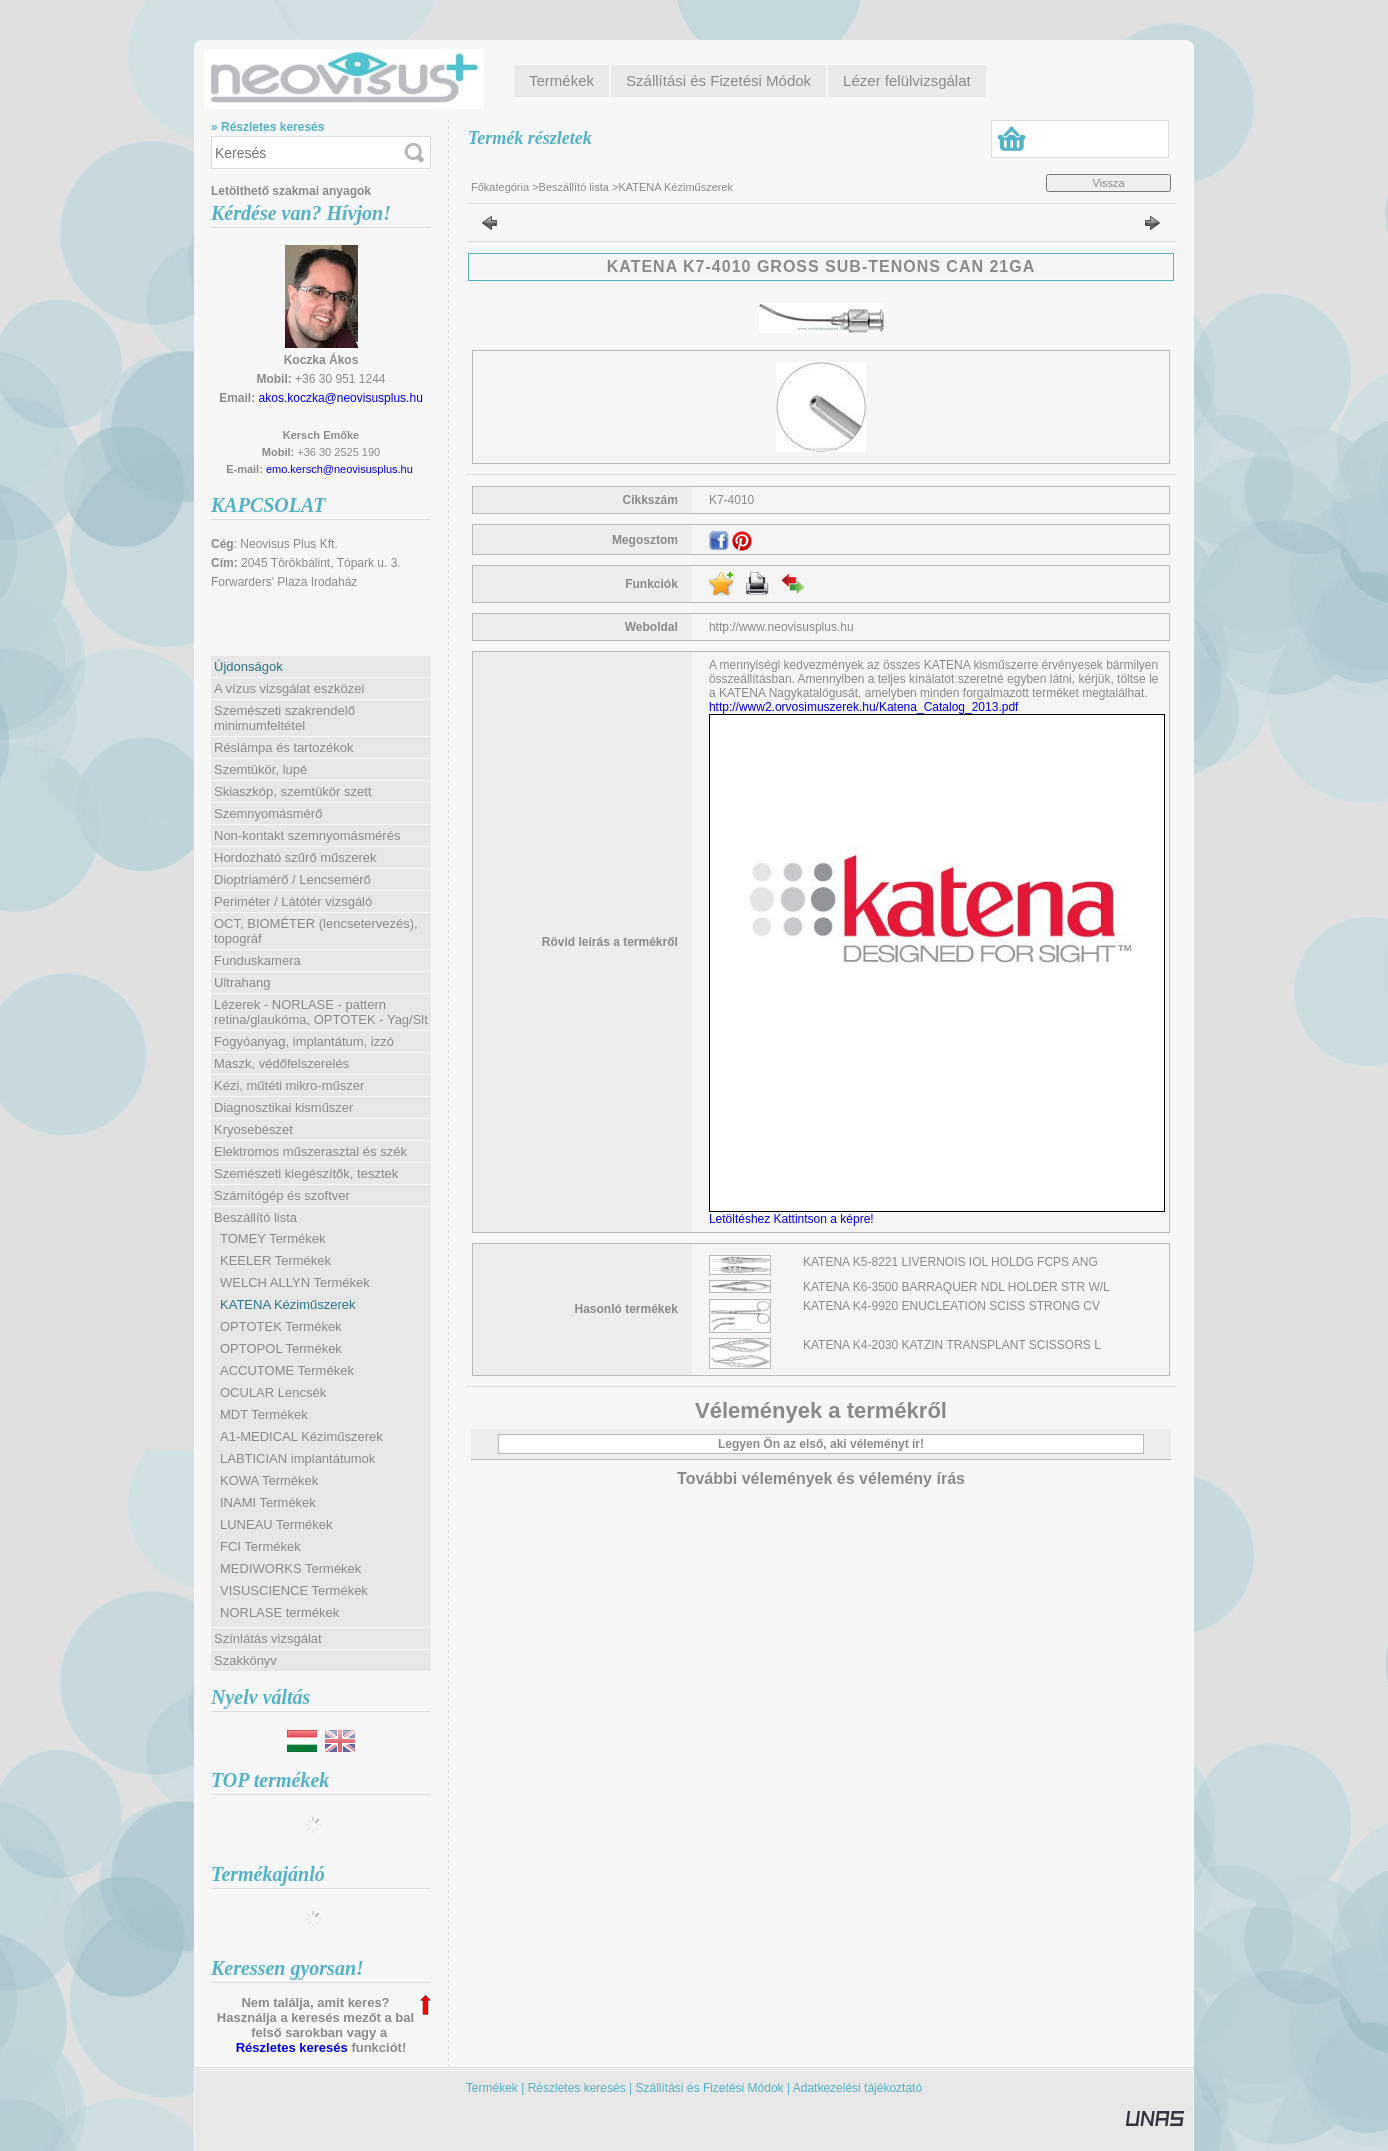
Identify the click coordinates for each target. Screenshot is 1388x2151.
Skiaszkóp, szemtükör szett (293, 791)
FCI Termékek (260, 1546)
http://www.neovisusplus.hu (781, 627)
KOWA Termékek (269, 1480)
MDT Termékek (264, 1414)
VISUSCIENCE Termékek (294, 1590)
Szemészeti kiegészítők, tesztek (306, 1173)
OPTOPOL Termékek (281, 1348)
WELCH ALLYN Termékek (295, 1282)
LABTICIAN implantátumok (297, 1458)
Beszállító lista (574, 187)
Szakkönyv (245, 1660)
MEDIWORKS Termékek (290, 1568)
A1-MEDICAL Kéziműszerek (301, 1436)
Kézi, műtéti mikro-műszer (289, 1085)
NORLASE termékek (279, 1612)
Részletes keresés (292, 2047)
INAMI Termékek (268, 1502)
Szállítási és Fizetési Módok (710, 2088)
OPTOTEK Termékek (281, 1326)
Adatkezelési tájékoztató (857, 2088)
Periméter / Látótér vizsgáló (293, 901)
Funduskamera (257, 960)
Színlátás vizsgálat (268, 1638)
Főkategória (500, 187)
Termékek (492, 2088)
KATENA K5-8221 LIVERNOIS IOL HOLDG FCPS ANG (950, 1262)
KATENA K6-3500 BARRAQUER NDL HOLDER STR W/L (956, 1287)
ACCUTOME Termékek (287, 1370)
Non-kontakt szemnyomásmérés (307, 835)
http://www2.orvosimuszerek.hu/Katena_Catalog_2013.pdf (864, 707)
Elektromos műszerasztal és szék (310, 1151)
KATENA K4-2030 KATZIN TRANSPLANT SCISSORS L (952, 1345)
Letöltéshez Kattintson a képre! (794, 1219)
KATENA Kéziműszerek (288, 1304)
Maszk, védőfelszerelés (281, 1063)
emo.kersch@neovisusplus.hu (339, 469)
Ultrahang (242, 982)
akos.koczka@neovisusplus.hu (341, 398)
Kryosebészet (253, 1129)
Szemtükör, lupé (260, 769)
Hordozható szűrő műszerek (295, 857)
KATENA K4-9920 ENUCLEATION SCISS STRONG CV (951, 1306)
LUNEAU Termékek (276, 1524)
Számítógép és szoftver (282, 1195)
